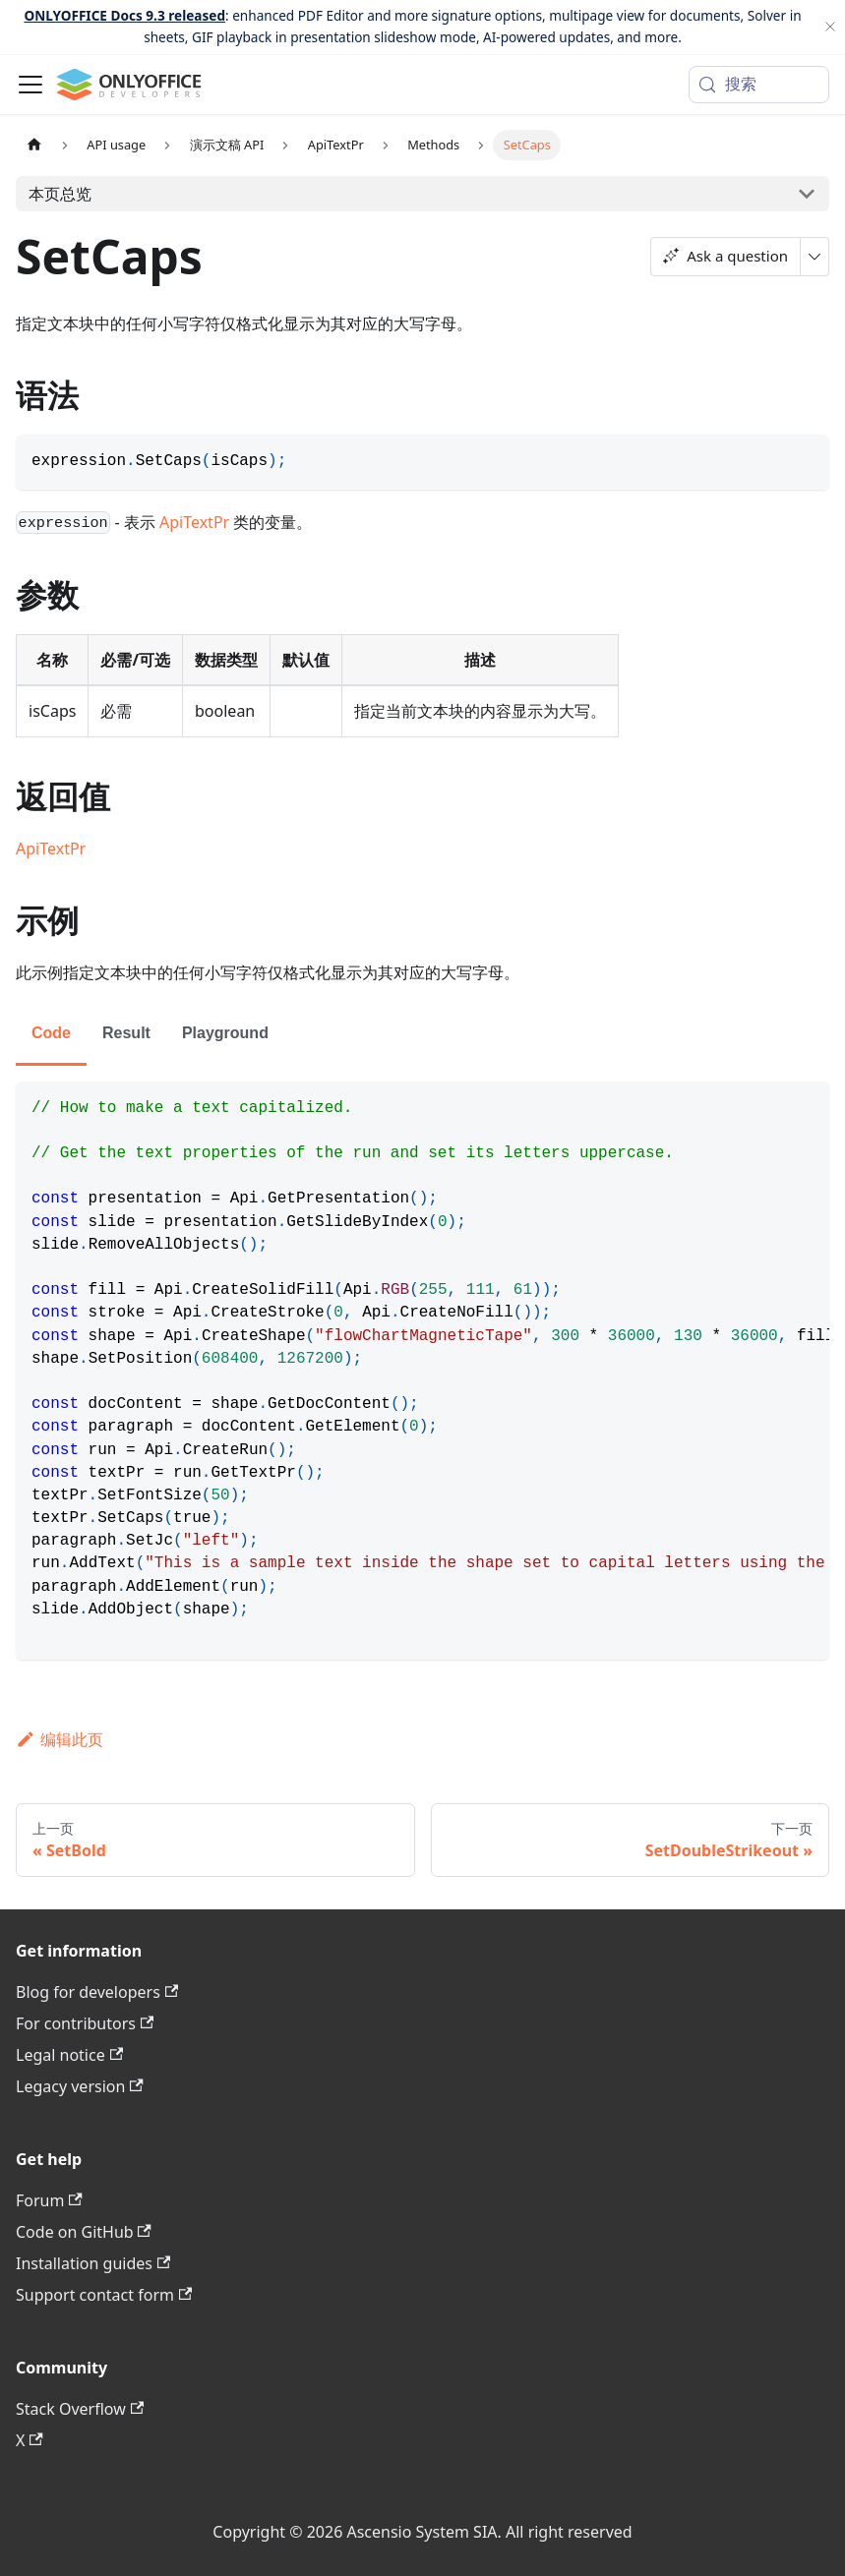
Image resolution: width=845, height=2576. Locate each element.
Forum (49, 2200)
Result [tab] (126, 1033)
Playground (225, 1033)
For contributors (84, 2023)
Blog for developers (97, 1992)
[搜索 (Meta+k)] (759, 84)
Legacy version (80, 2086)
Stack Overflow (80, 2409)
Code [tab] (51, 1033)
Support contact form (104, 2295)
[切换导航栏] (30, 84)
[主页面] (34, 145)
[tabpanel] (422, 1371)
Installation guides (93, 2263)
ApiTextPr (194, 522)
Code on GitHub (83, 2232)
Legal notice (69, 2055)
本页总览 (60, 194)
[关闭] (830, 27)
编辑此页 (59, 1739)
